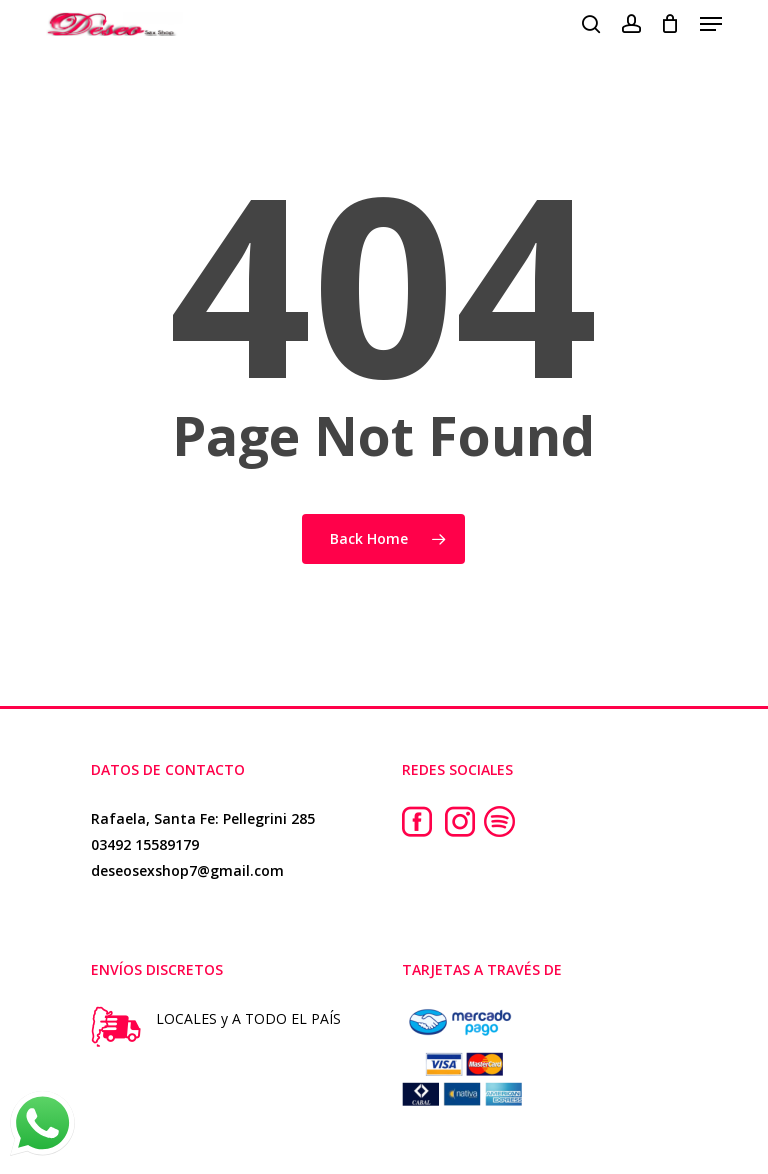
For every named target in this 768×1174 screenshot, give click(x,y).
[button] (711, 24)
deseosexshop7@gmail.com (187, 870)
